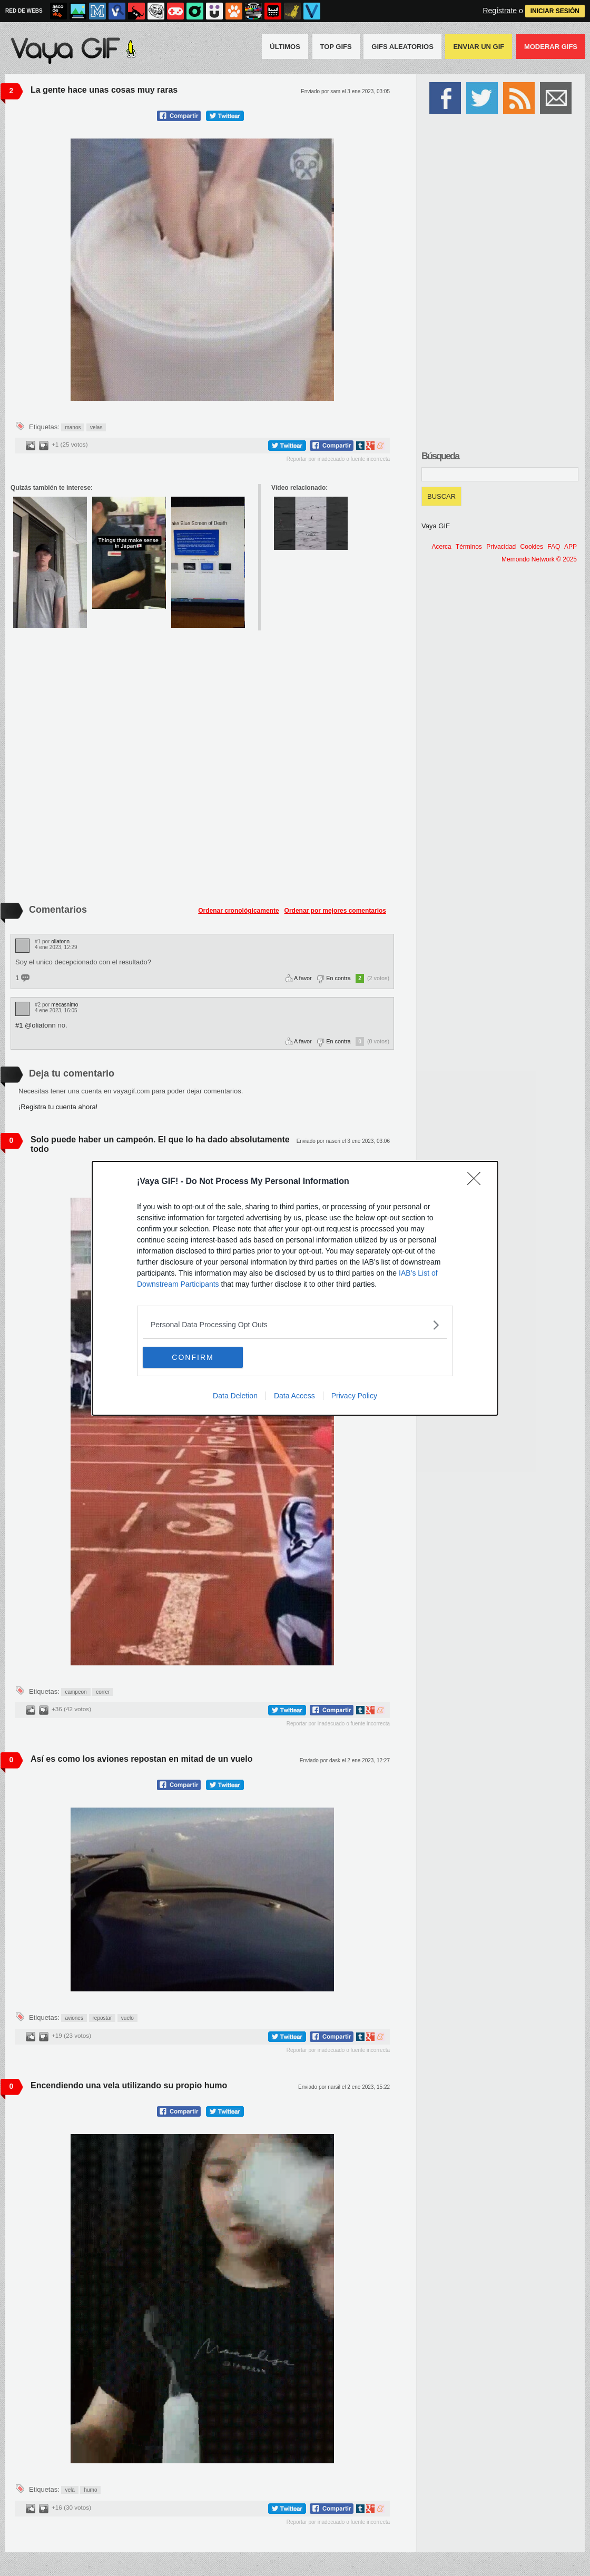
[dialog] (295, 1288)
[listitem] (295, 1324)
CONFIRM (192, 1357)
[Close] (477, 1182)
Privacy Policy (354, 1395)
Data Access (294, 1395)
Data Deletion (235, 1395)
